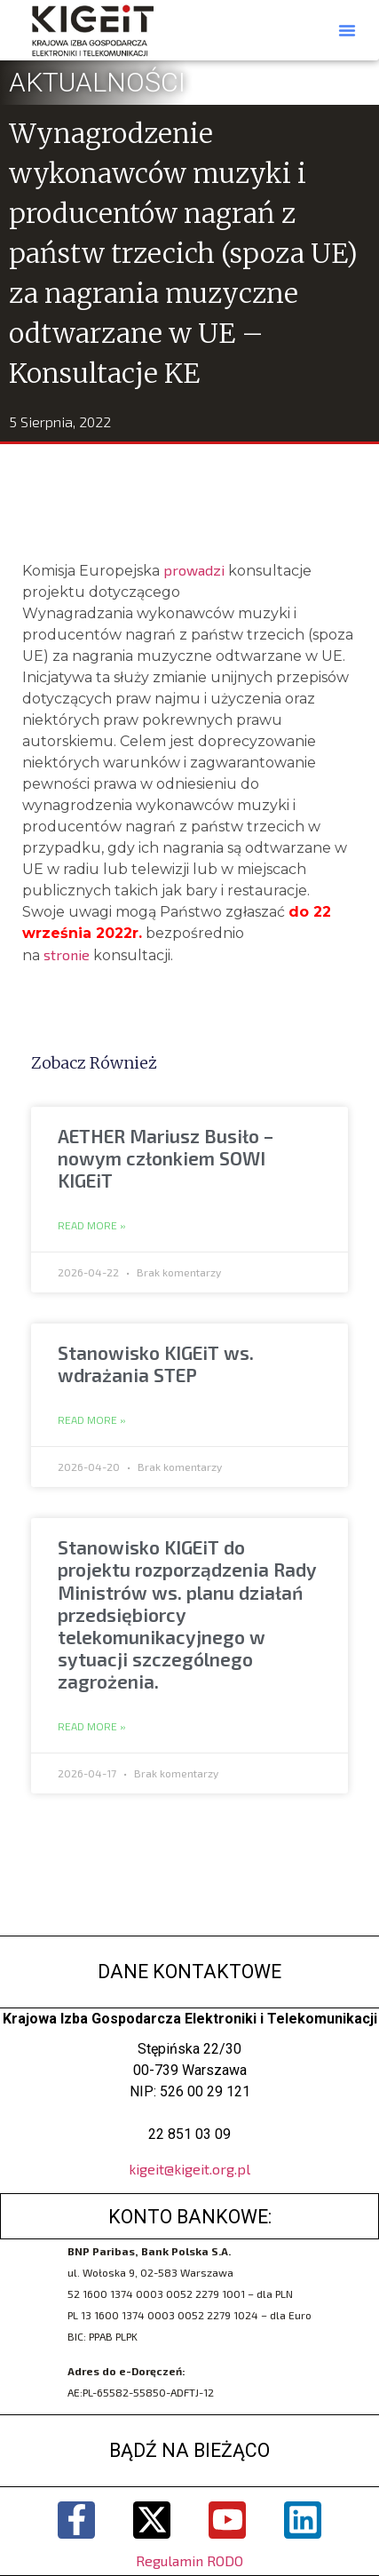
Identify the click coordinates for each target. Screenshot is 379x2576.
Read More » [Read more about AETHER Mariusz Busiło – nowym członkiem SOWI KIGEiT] (92, 1226)
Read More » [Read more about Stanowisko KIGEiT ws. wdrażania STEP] (92, 1420)
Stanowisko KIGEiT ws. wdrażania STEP (156, 1363)
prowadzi (192, 569)
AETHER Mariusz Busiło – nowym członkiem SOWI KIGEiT (165, 1158)
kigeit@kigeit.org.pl (189, 2168)
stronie (66, 954)
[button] (347, 30)
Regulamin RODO (189, 2560)
